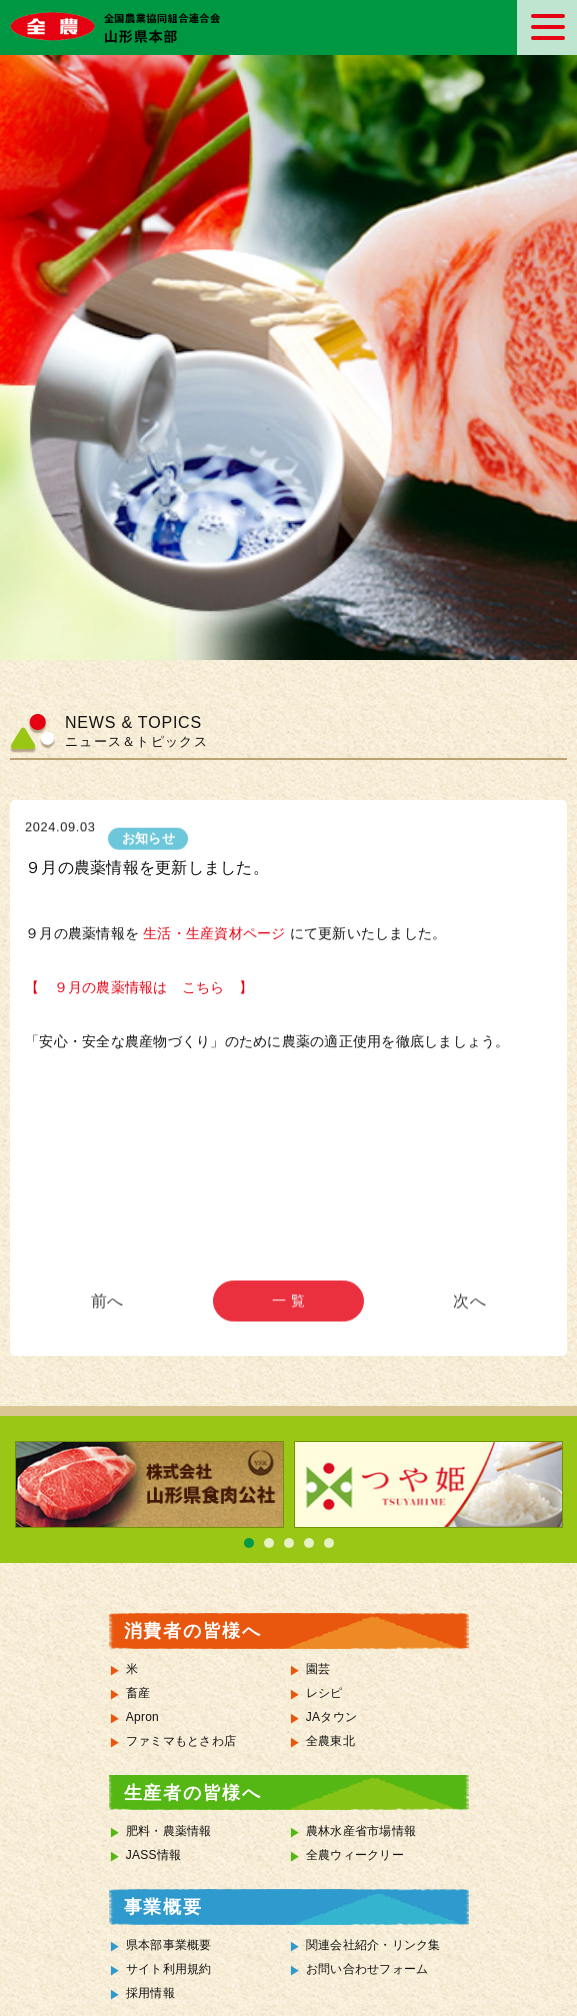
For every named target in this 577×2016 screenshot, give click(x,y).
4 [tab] (309, 1543)
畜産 (138, 1693)
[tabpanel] (149, 1484)
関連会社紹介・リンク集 (373, 1945)
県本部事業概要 (169, 1945)
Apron (142, 1717)
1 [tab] (249, 1543)
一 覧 (288, 1314)
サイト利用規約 (169, 1969)
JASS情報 (154, 1855)
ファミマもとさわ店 (181, 1741)
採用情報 (150, 1993)
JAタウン (331, 1717)
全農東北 (330, 1741)
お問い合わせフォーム (367, 1969)
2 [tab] (269, 1543)
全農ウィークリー (355, 1855)
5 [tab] (329, 1543)
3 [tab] (289, 1543)
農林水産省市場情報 (361, 1831)
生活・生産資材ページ (212, 934)
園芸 (318, 1669)
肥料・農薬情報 (169, 1831)
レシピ (324, 1693)
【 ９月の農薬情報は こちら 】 (139, 989)
